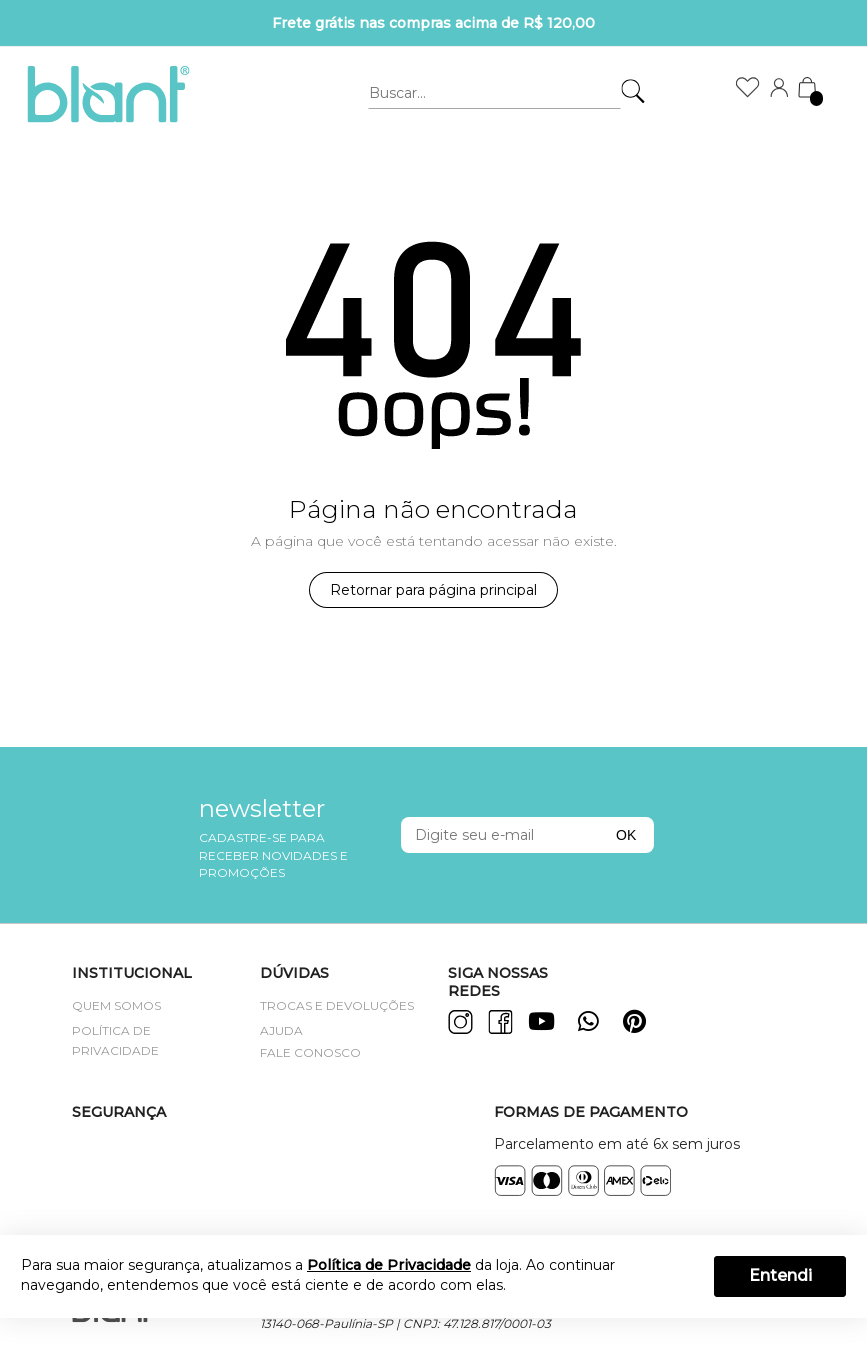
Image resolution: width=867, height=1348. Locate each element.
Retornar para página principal (433, 590)
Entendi (780, 1275)
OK (626, 835)
